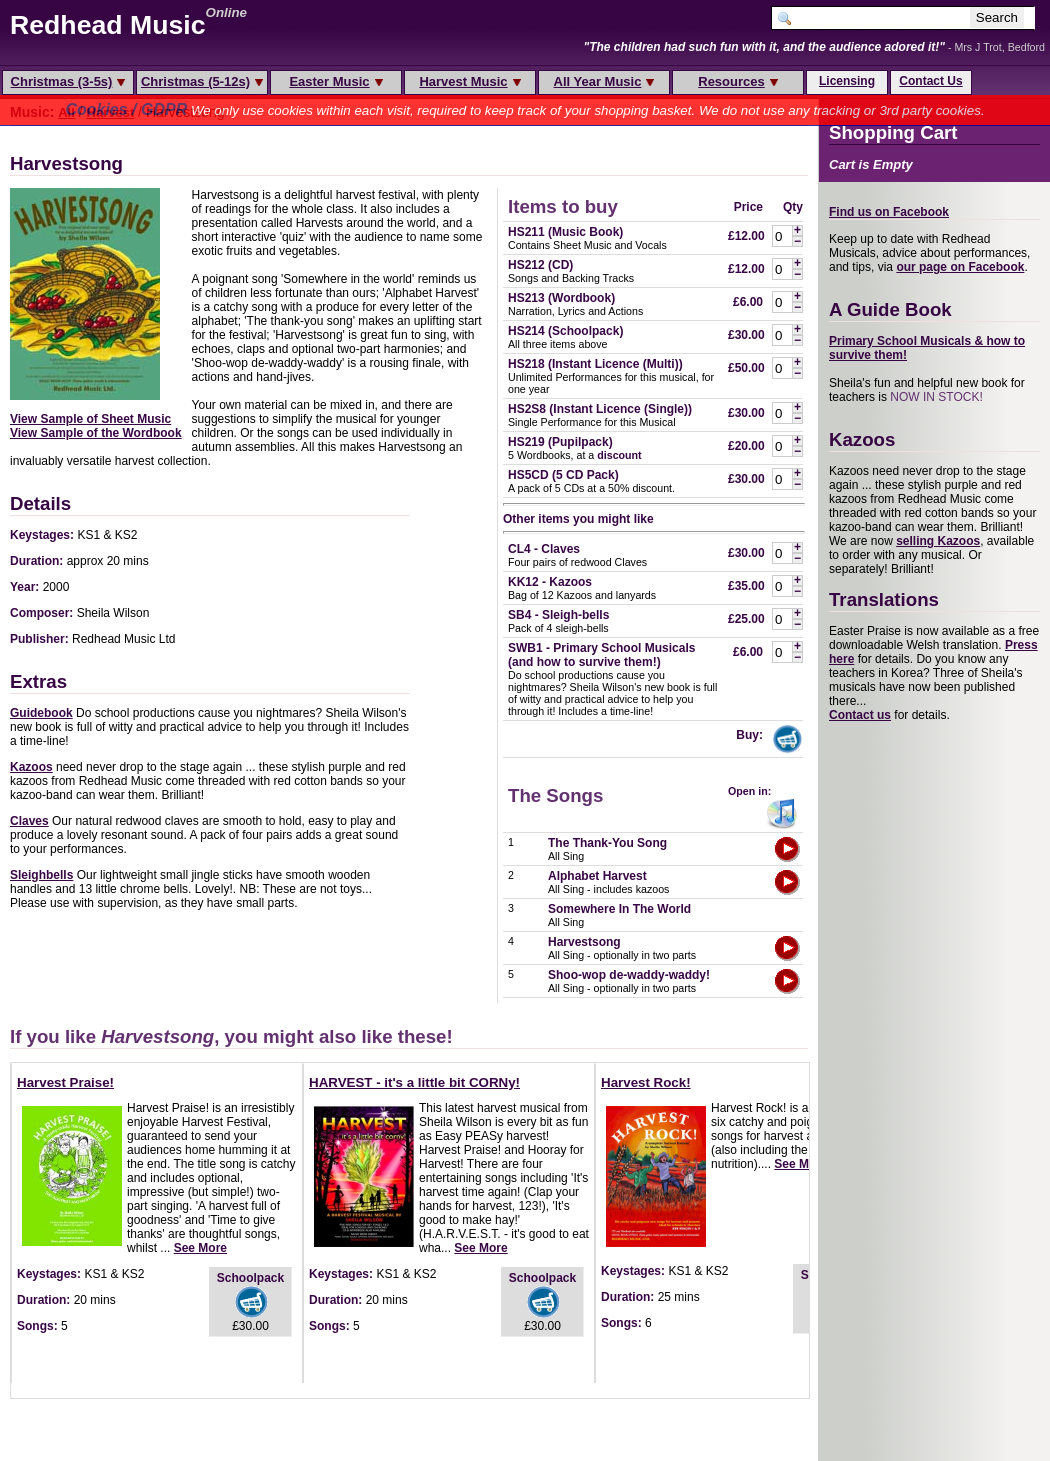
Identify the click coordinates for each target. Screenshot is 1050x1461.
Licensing (847, 81)
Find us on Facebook (889, 212)
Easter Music (335, 81)
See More (200, 1248)
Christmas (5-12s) (202, 81)
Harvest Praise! (65, 1082)
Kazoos (31, 767)
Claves (29, 821)
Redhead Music (108, 25)
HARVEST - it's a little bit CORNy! (414, 1082)
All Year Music (604, 81)
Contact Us (930, 81)
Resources (737, 81)
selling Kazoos (938, 541)
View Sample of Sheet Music (90, 419)
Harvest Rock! (646, 1082)
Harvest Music (469, 81)
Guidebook (41, 713)
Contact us (860, 715)
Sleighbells (41, 875)
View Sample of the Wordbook (96, 433)
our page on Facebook (960, 267)
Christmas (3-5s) (68, 81)
